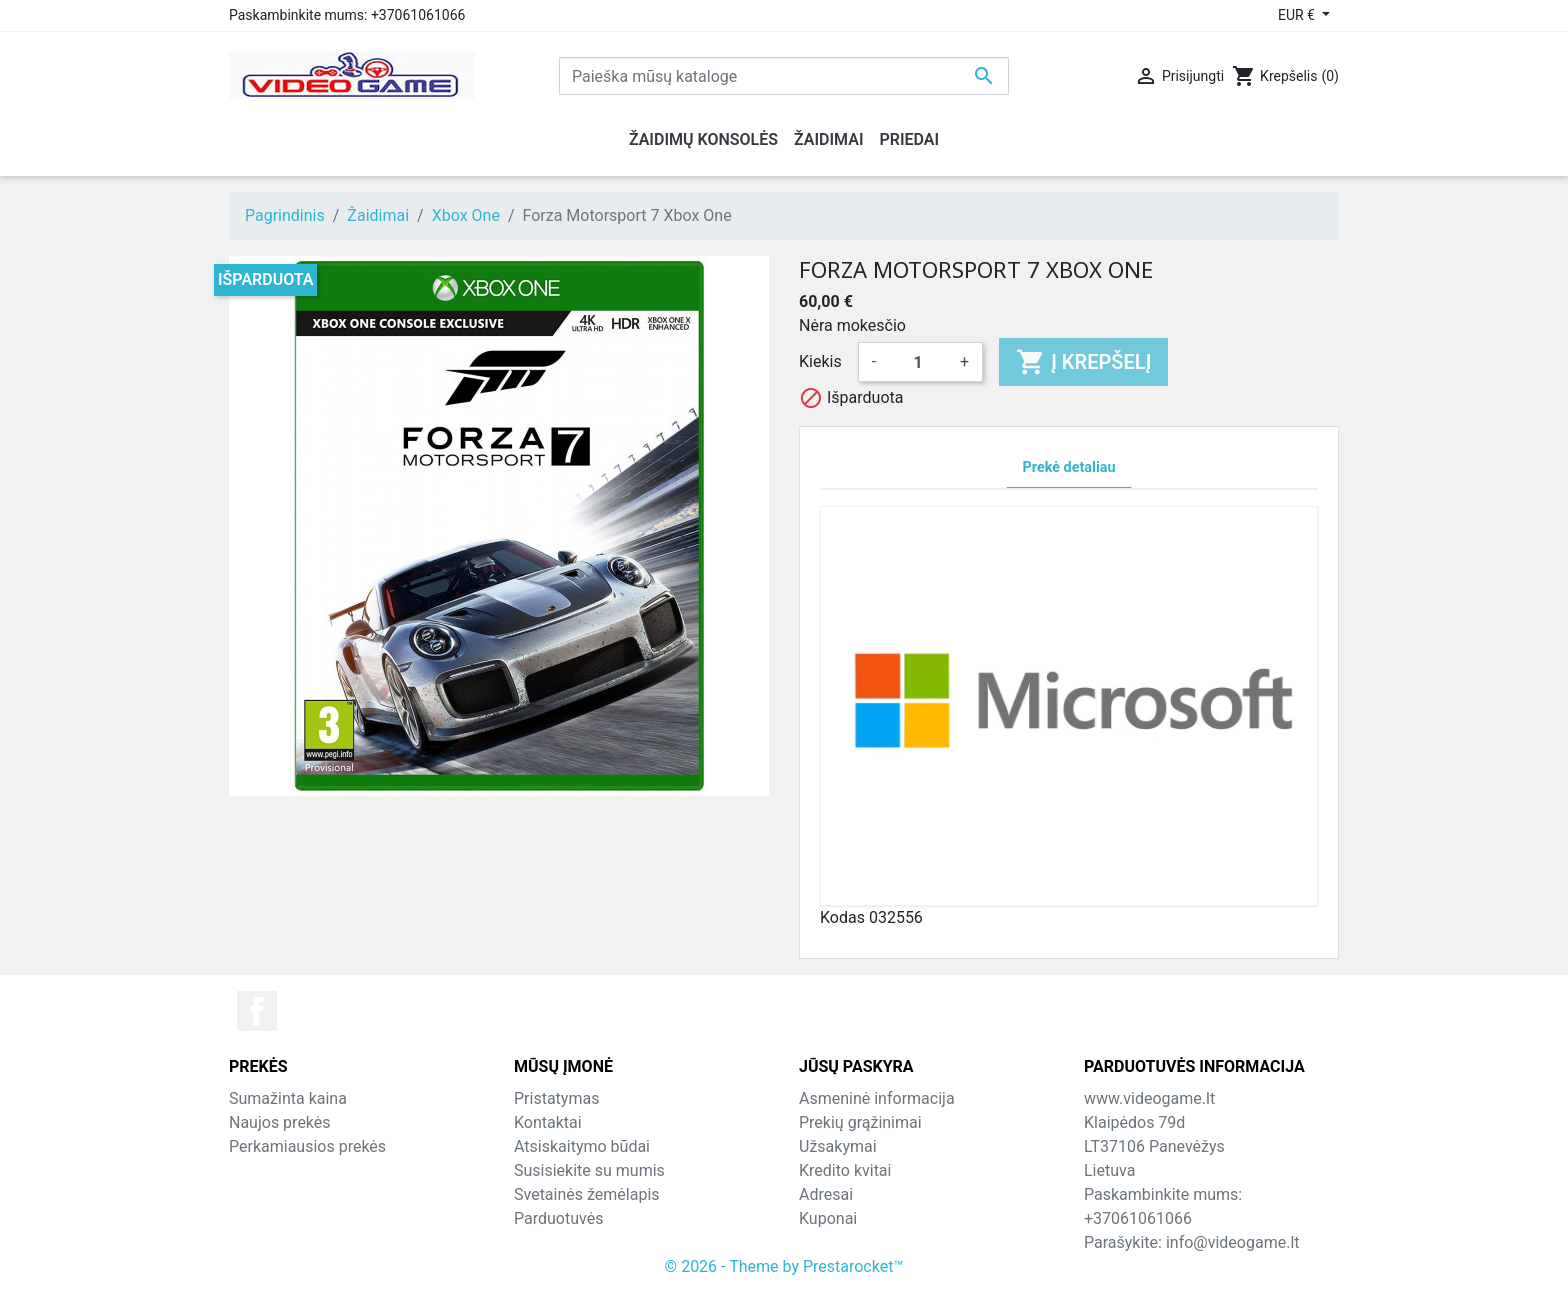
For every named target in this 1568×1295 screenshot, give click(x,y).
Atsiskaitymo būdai (582, 1146)
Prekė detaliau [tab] (1069, 467)
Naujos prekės (280, 1122)
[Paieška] (784, 76)
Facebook (257, 1011)
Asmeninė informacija (877, 1098)
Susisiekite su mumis (589, 1170)
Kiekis (820, 361)
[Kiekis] (918, 362)
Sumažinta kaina (288, 1098)
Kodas (842, 917)
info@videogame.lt (1233, 1242)
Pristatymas (556, 1098)
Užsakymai (838, 1146)
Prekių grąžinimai (860, 1122)
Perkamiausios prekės (307, 1146)
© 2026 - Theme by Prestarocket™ (784, 1266)
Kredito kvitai (845, 1170)
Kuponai (828, 1218)
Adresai (826, 1194)
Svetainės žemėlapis (587, 1194)
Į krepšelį (1083, 362)
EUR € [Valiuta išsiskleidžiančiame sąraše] (1298, 15)
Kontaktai (548, 1122)
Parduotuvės (558, 1218)
